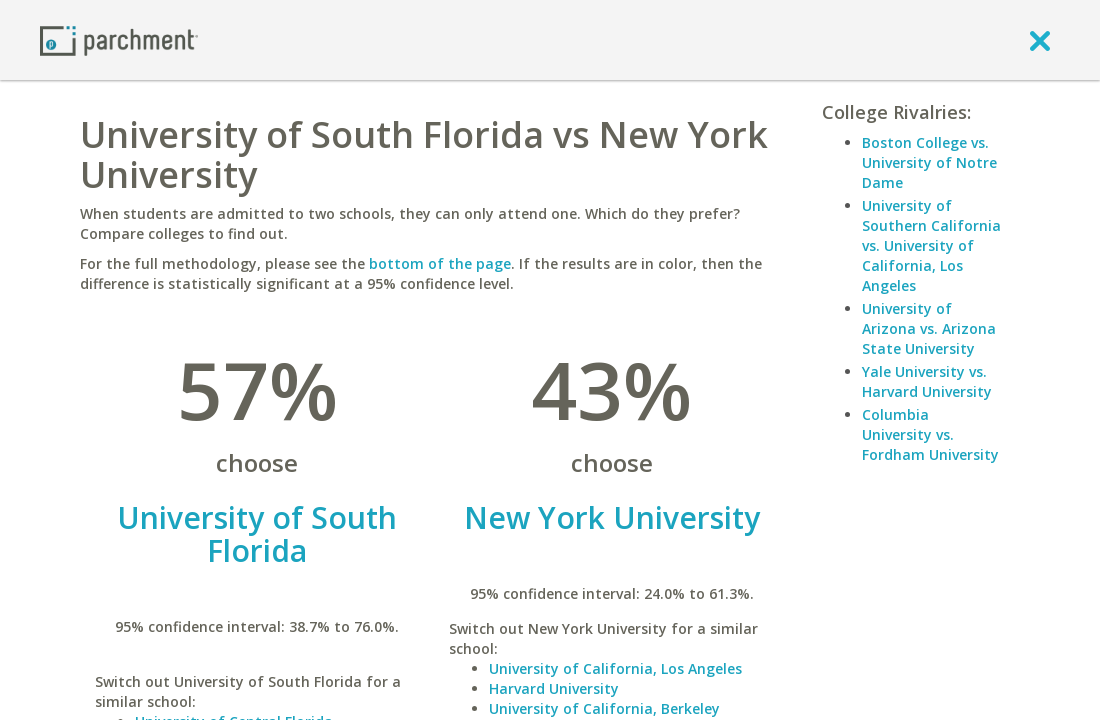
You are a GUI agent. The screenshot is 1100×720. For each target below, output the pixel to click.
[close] (1040, 40)
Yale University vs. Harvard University (927, 381)
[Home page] (119, 39)
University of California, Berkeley (604, 708)
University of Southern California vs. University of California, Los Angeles (931, 245)
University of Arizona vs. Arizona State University (929, 328)
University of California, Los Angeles (615, 668)
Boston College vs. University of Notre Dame (929, 162)
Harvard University (554, 688)
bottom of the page (440, 263)
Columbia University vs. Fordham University (930, 434)
